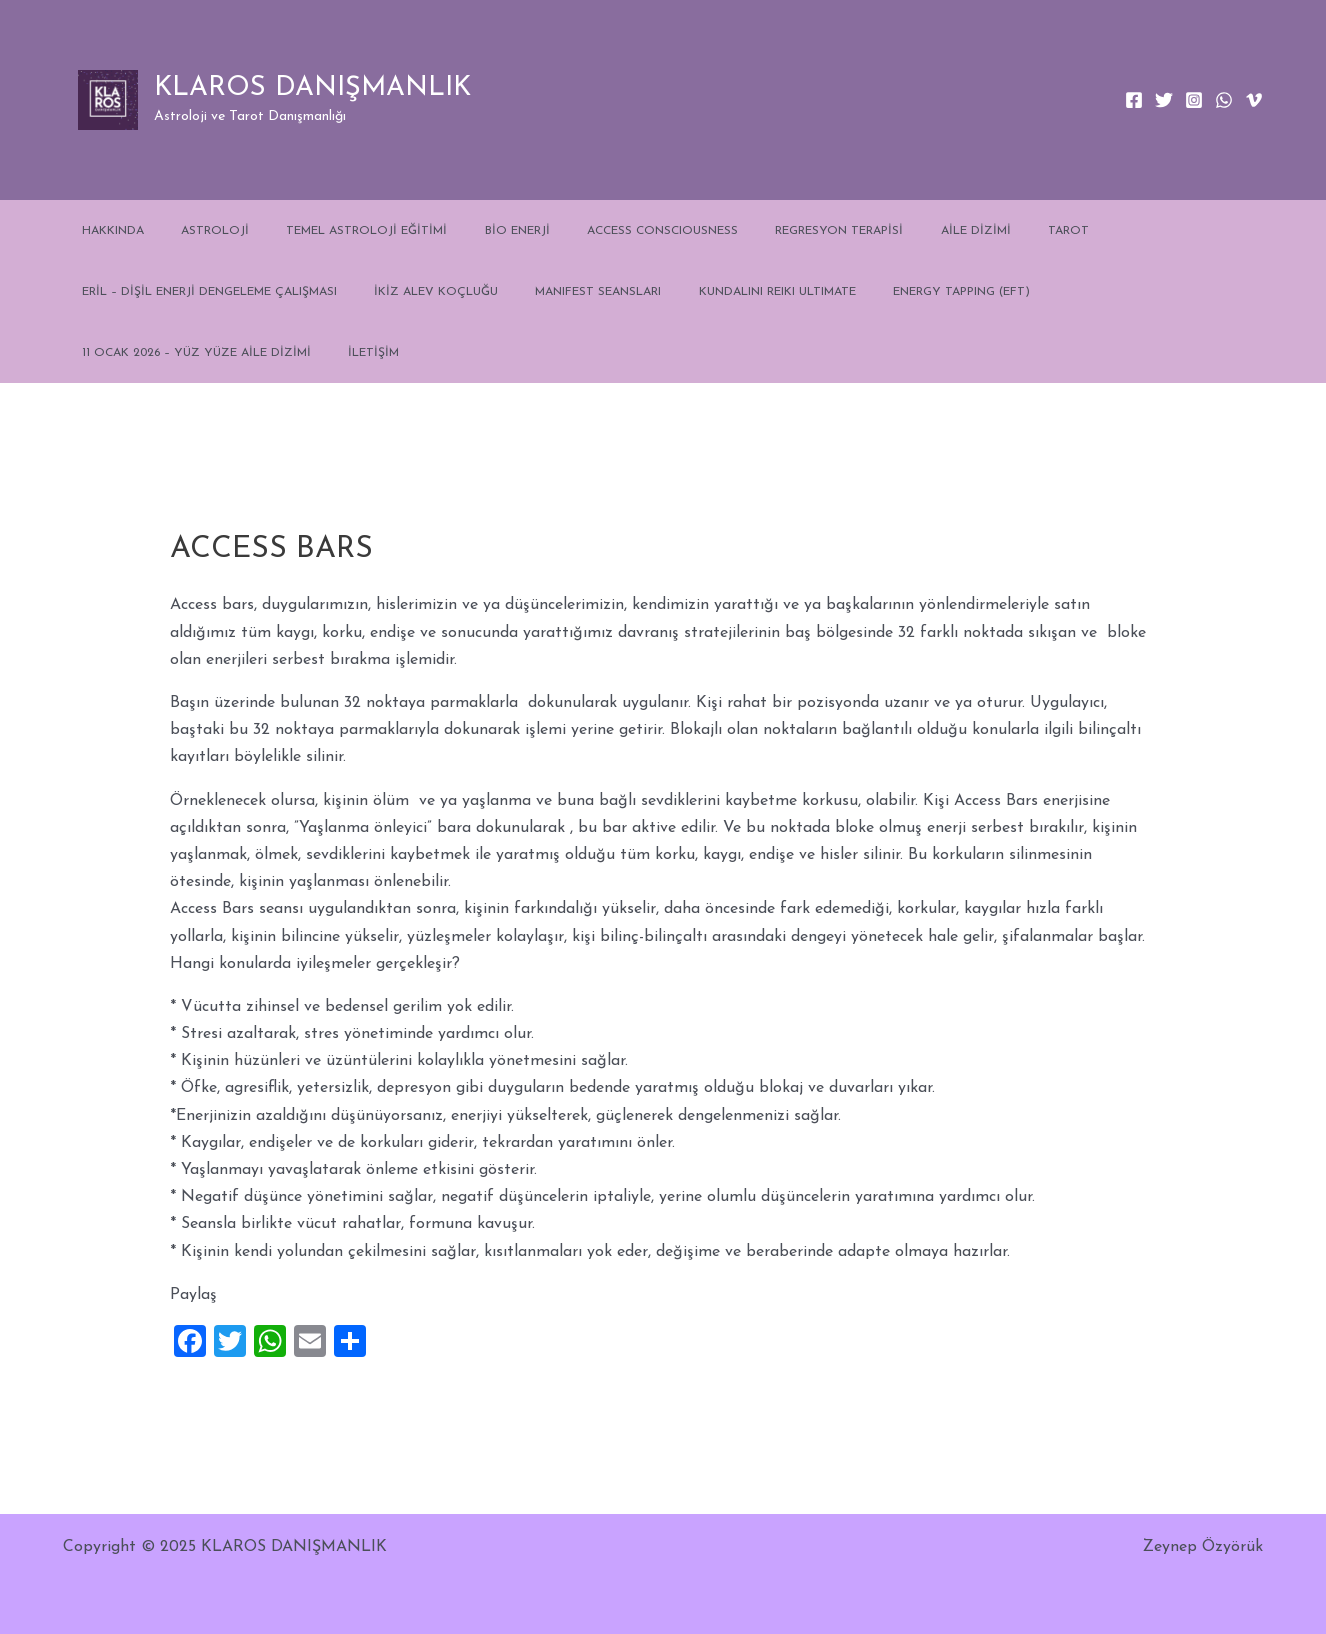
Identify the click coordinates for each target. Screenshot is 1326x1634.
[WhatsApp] (1224, 100)
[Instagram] (1194, 100)
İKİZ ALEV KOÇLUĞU (416, 292)
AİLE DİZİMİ (889, 231)
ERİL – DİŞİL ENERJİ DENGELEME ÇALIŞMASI (202, 292)
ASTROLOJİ (195, 231)
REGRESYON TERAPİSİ (766, 231)
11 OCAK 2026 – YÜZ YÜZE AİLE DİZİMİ (1108, 292)
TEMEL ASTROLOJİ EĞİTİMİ (333, 231)
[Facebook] (1134, 100)
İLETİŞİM (100, 353)
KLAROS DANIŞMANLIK (312, 88)
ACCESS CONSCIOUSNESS (602, 231)
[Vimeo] (1254, 100)
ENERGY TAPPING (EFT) (901, 292)
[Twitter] (1164, 100)
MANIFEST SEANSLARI (565, 292)
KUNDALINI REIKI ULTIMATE (730, 292)
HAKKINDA (106, 231)
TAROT (968, 231)
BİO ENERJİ (470, 231)
